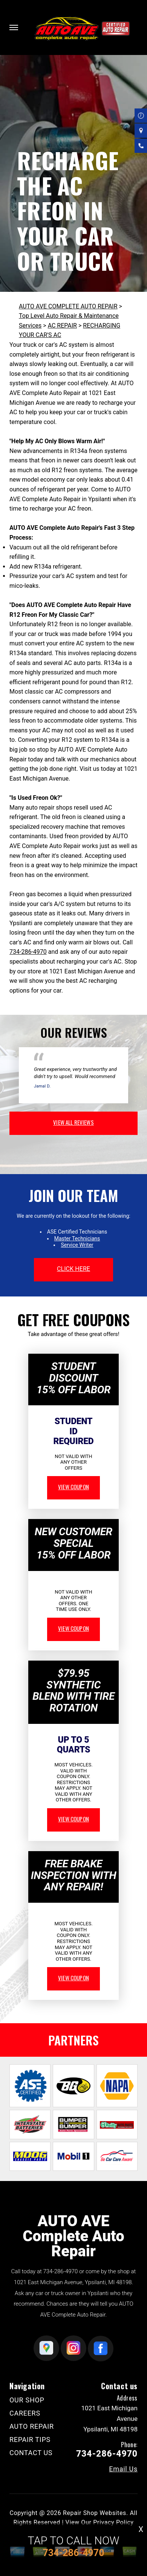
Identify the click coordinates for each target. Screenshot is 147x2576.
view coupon (73, 1486)
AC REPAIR (62, 325)
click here (73, 1268)
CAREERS (24, 2413)
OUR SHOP (26, 2400)
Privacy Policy (113, 2522)
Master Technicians (77, 1238)
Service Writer (77, 1245)
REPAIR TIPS (30, 2439)
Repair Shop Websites (94, 2513)
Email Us (123, 2469)
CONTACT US (30, 2453)
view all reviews (73, 1122)
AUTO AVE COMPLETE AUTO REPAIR (68, 306)
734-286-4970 (28, 951)
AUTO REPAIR (31, 2426)
